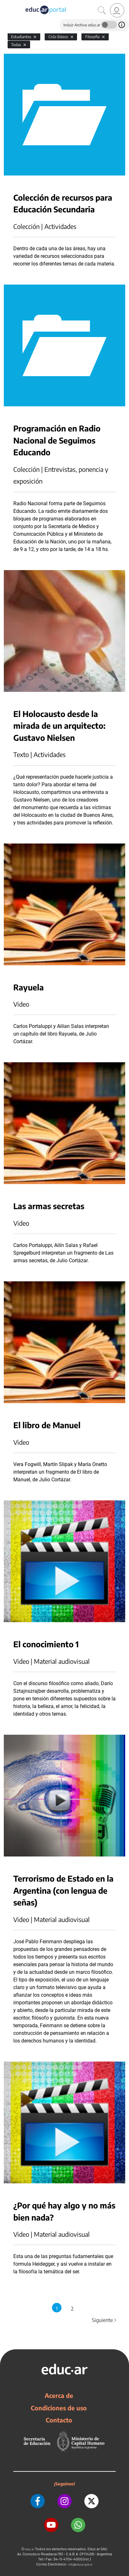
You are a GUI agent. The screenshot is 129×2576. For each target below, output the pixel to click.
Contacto (59, 2420)
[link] (117, 10)
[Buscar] (102, 10)
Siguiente (104, 2320)
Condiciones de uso (59, 2408)
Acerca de (59, 2395)
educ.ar (29, 2549)
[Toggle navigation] (6, 3)
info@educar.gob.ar (80, 2564)
